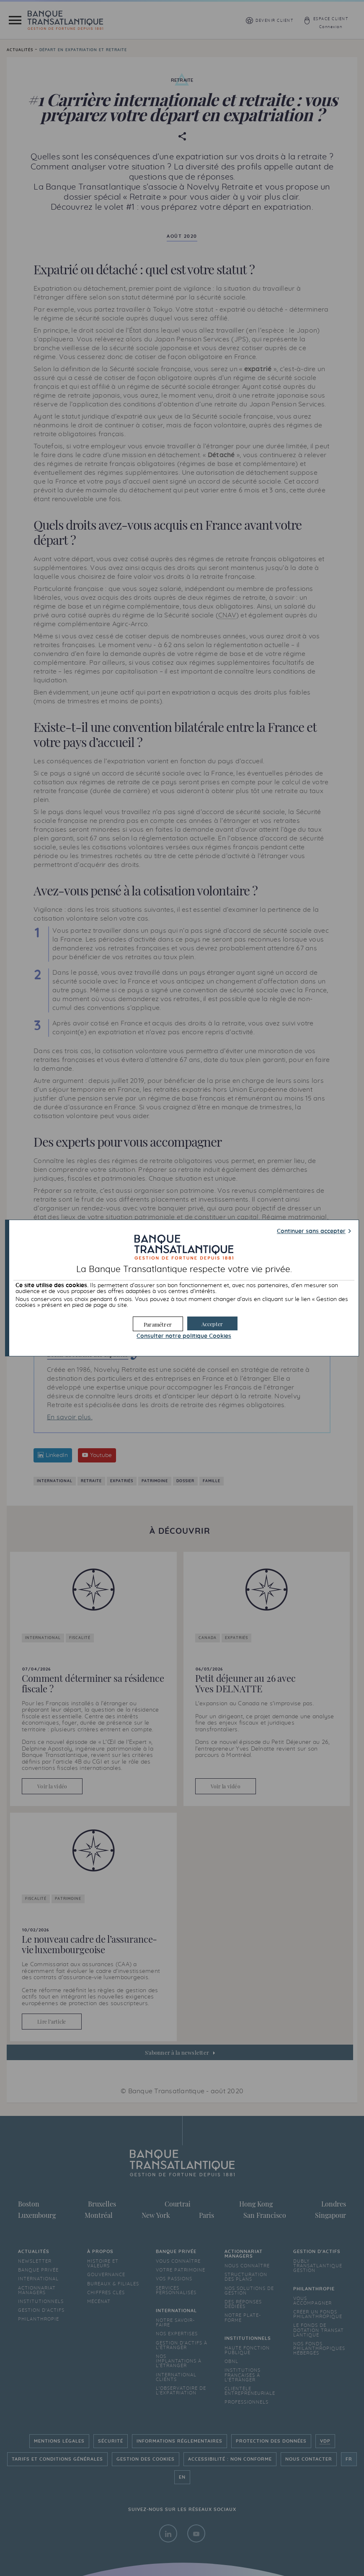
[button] (212, 1323)
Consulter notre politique (184, 1336)
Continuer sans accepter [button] (311, 1231)
